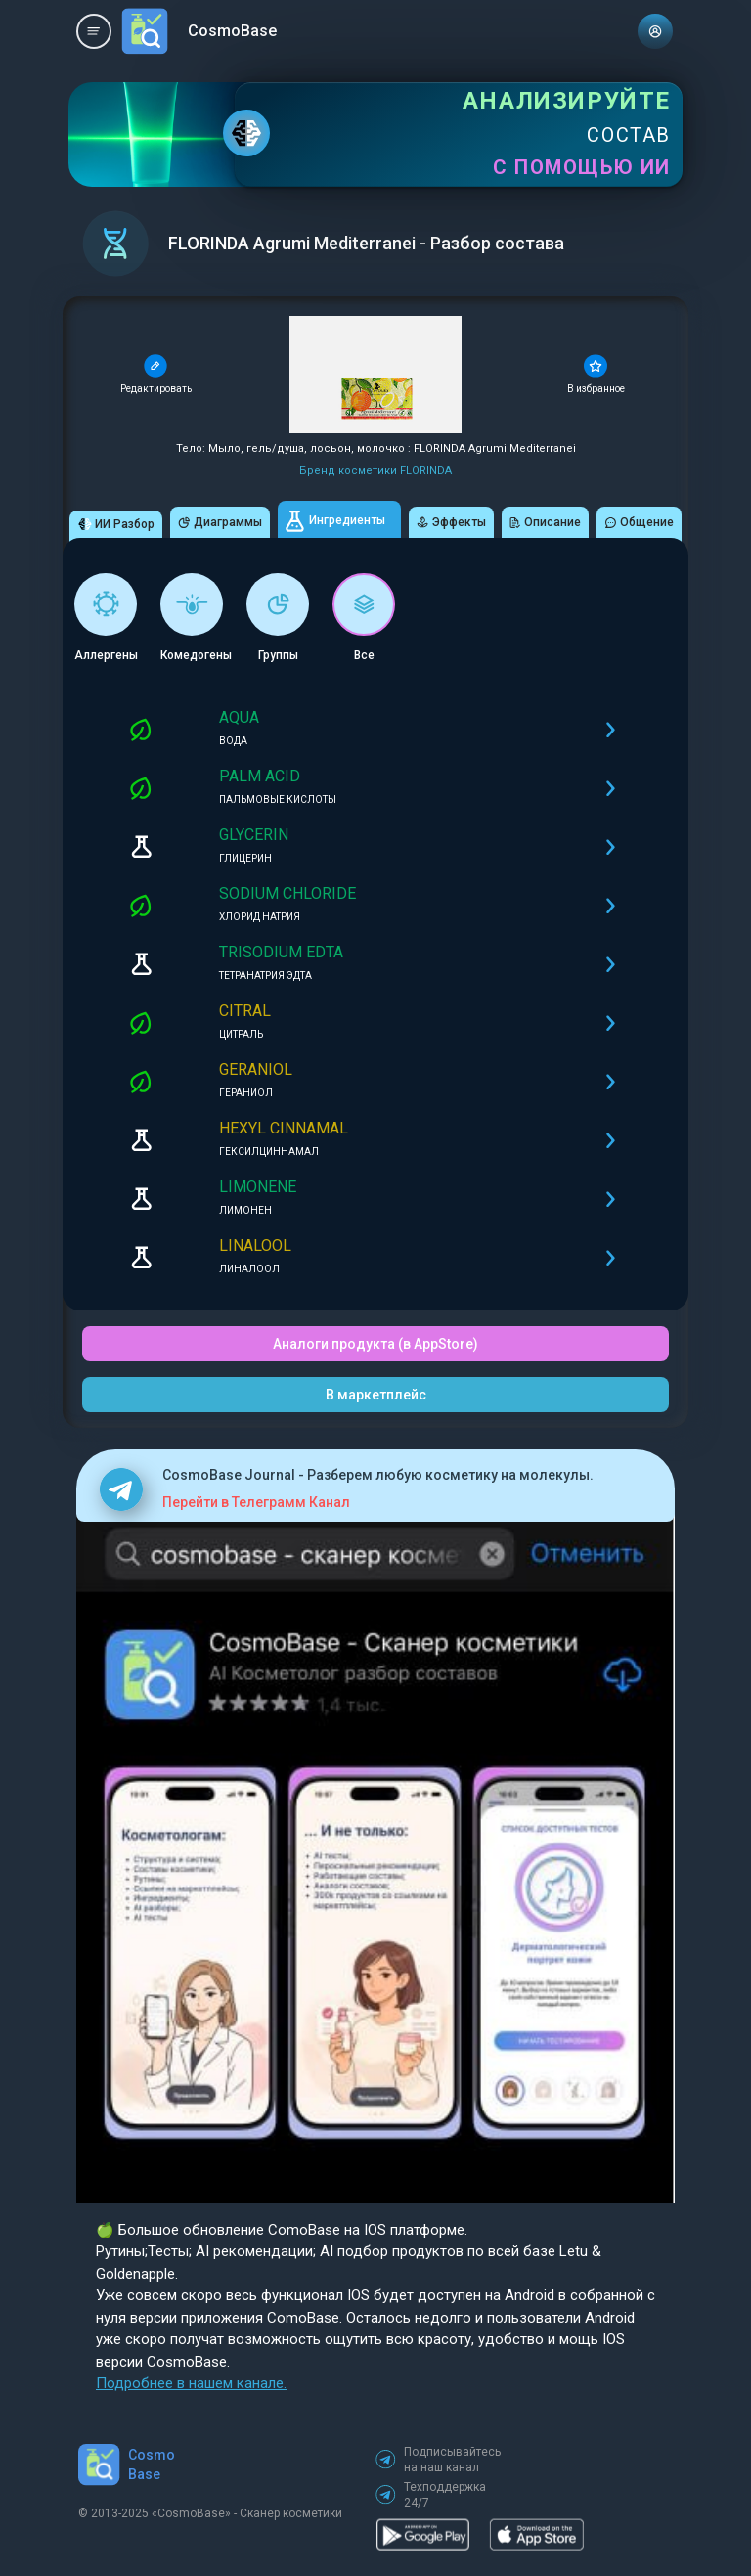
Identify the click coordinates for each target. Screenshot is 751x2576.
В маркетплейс (376, 1394)
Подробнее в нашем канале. (191, 2383)
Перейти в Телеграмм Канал (256, 1502)
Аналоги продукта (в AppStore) (375, 1344)
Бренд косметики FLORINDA (375, 471)
